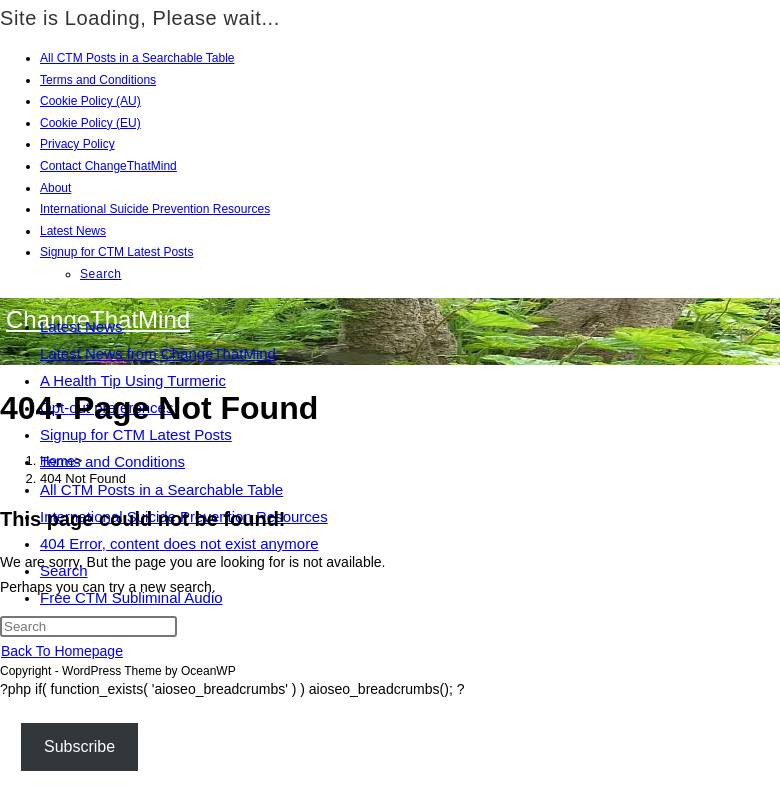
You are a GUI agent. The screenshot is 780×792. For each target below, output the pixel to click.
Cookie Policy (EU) (90, 123)
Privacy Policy (77, 144)
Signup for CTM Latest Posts (116, 252)
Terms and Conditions (98, 80)
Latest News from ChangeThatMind (158, 353)
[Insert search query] (88, 626)
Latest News (73, 231)
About (55, 188)
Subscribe (79, 746)
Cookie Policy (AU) (90, 101)
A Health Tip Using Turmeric (133, 380)
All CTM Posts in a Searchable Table (137, 58)
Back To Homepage (62, 651)
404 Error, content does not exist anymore (179, 543)
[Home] (57, 460)
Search (101, 274)
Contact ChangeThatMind (108, 166)
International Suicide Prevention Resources (155, 209)
